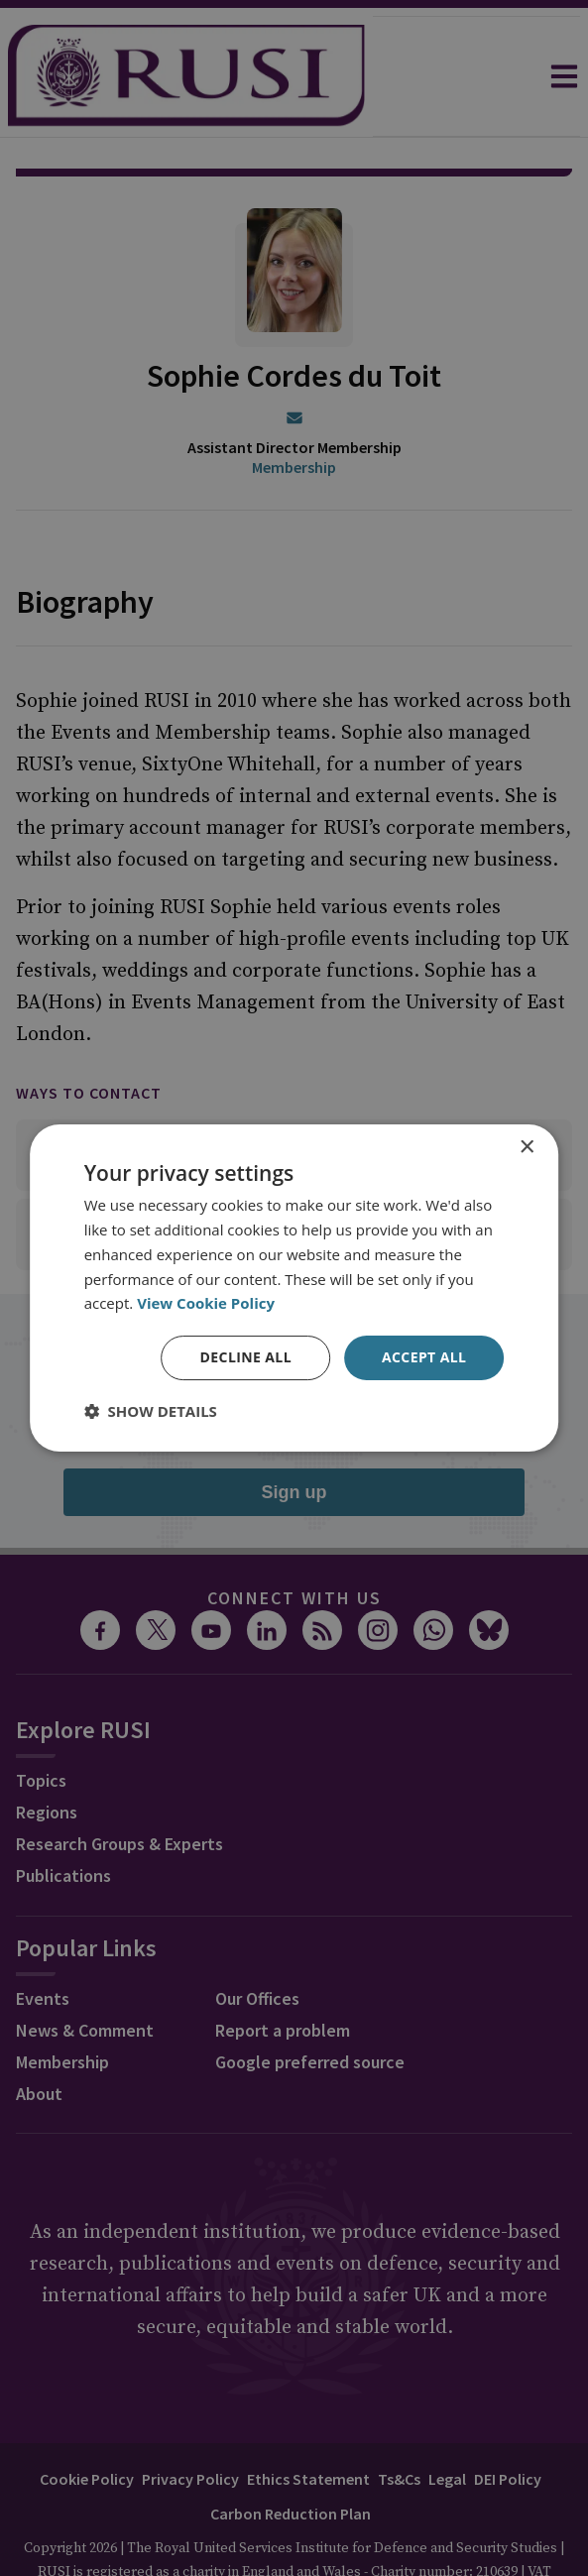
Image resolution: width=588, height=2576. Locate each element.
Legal (447, 2423)
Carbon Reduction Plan (290, 2458)
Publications (63, 1820)
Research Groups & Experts (119, 1788)
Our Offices (257, 1943)
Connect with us (294, 1542)
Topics (41, 1724)
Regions (46, 1756)
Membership (294, 411)
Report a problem (282, 1974)
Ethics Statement (308, 2423)
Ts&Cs (399, 2423)
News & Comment (85, 1974)
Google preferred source (310, 2006)
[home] (186, 76)
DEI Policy (507, 2423)
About (39, 2038)
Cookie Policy (87, 2423)
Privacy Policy (190, 2423)
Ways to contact (89, 1037)
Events (42, 1943)
